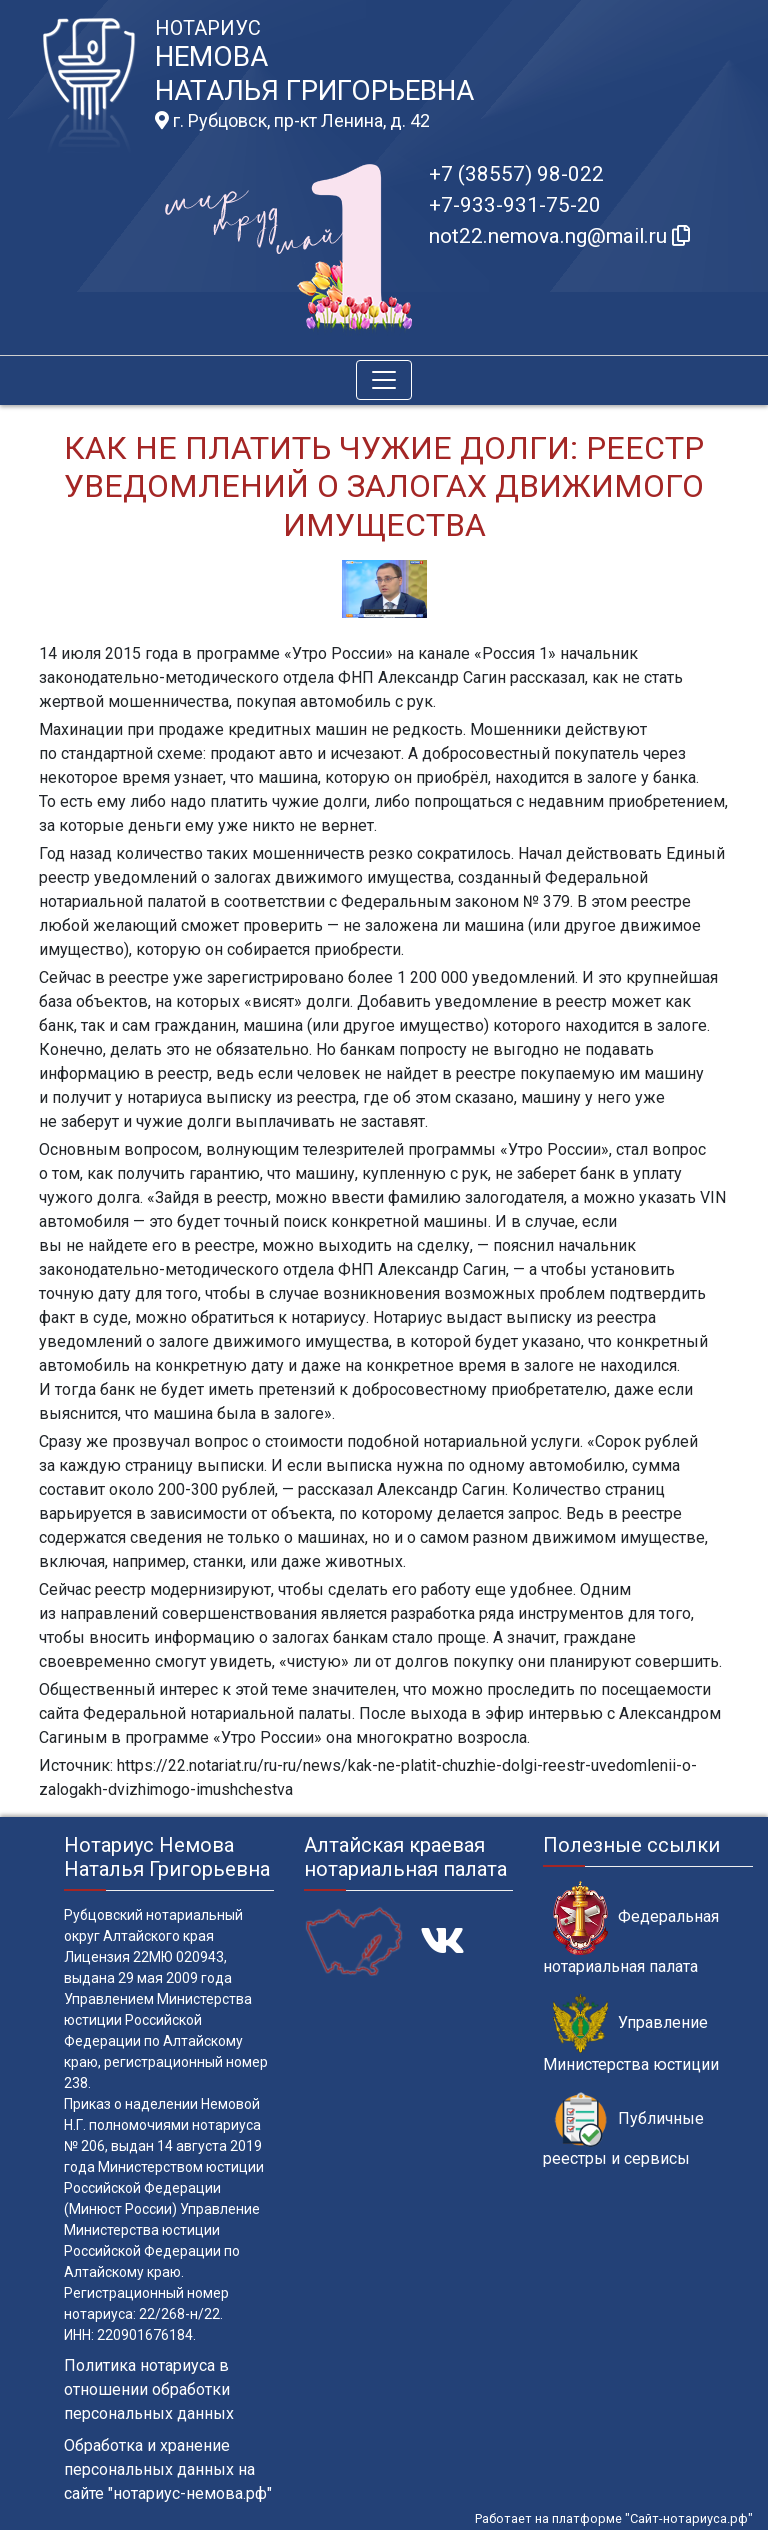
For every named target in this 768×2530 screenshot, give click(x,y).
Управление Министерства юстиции (631, 2034)
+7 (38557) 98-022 (516, 174)
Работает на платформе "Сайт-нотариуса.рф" (614, 2518)
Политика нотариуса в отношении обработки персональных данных (149, 2389)
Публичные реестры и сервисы (623, 2130)
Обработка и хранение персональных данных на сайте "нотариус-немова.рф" (168, 2469)
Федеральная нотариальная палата (631, 1928)
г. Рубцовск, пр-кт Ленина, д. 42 (292, 121)
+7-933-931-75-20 (515, 205)
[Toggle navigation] (384, 380)
